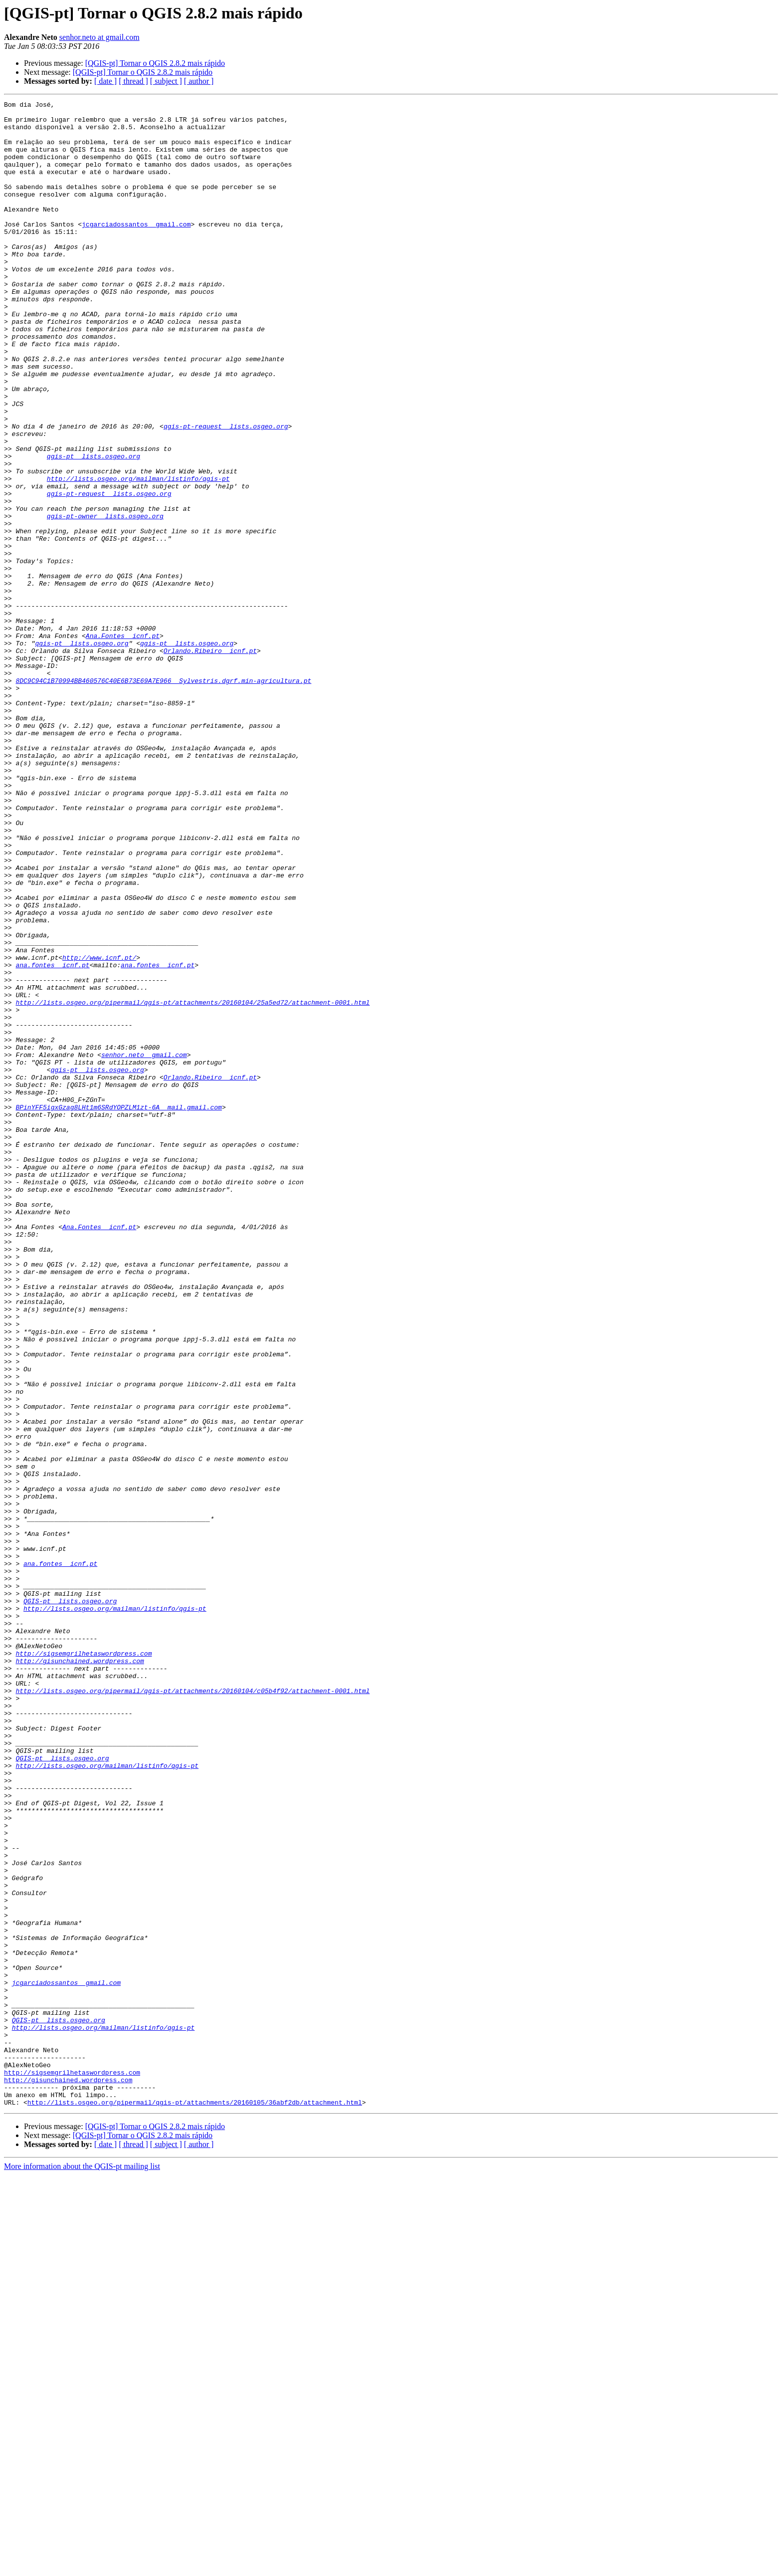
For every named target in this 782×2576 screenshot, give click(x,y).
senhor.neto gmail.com (144, 1246)
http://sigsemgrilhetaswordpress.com (83, 1964)
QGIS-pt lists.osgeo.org (70, 1901)
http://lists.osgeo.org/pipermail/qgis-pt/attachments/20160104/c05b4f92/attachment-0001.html (192, 2009)
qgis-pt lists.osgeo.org (93, 527)
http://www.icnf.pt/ (99, 1129)
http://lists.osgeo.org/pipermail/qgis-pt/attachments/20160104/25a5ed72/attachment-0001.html (192, 1183)
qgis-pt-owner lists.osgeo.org (105, 599)
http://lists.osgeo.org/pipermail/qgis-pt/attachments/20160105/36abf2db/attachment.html (194, 2503)
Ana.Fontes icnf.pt (123, 743)
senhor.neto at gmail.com (99, 37)
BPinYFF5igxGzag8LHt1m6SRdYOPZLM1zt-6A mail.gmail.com (118, 1308)
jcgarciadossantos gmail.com (136, 249)
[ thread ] (133, 81)
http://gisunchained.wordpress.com (79, 1973)
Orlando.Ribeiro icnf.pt (210, 761)
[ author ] (199, 81)
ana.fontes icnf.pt (52, 1138)
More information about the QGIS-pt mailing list (82, 2567)
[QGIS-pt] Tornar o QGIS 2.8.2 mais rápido (155, 63)
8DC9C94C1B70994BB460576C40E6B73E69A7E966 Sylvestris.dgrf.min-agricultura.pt (163, 797)
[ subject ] (166, 81)
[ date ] (105, 81)
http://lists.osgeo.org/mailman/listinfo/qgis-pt (138, 554)
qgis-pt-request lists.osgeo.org (226, 491)
